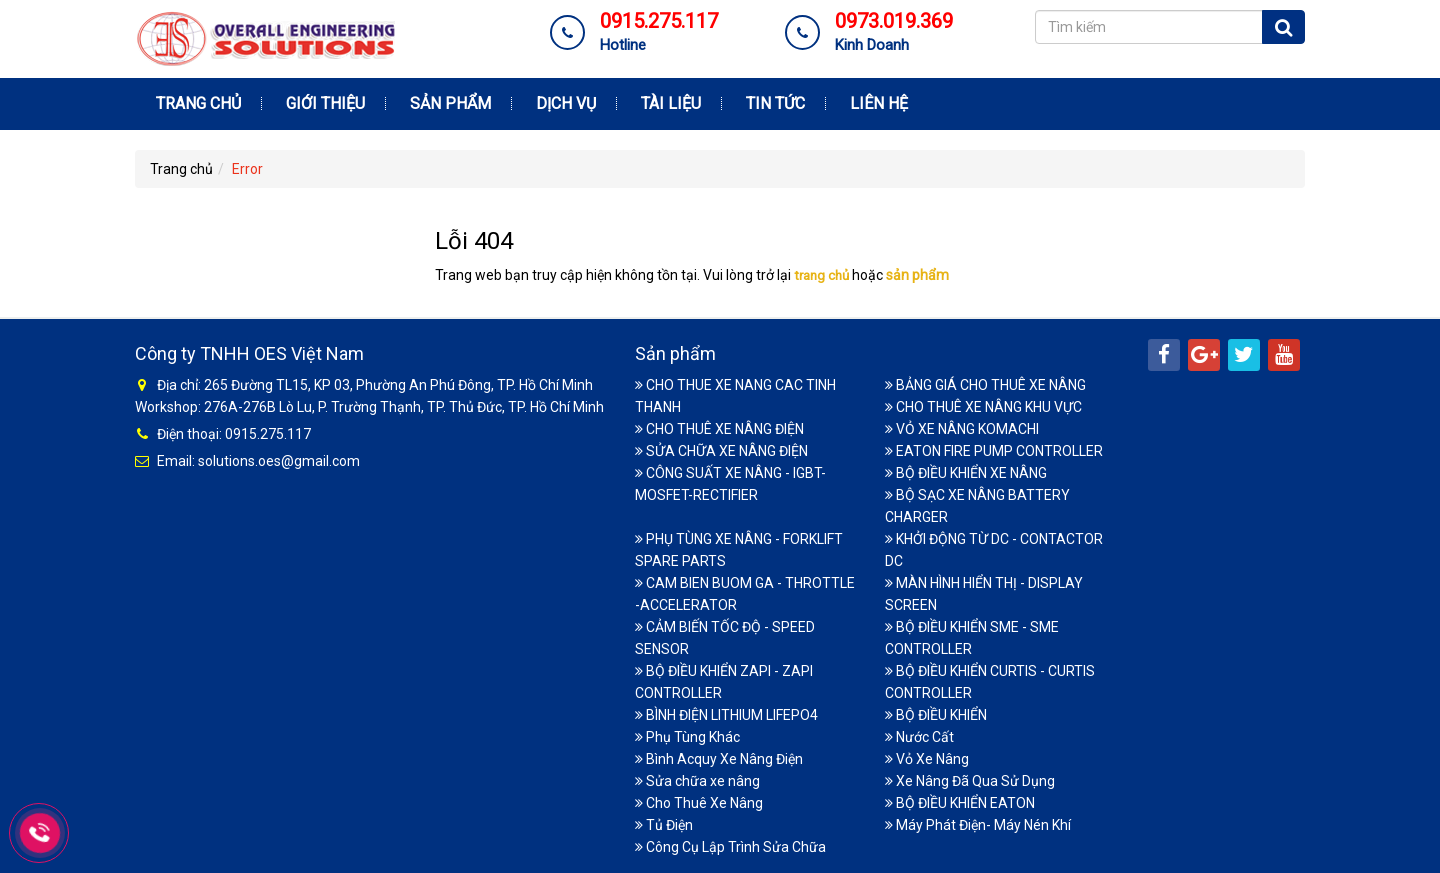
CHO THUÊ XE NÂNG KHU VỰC (983, 407)
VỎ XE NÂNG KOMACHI (962, 429)
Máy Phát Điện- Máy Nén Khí (978, 825)
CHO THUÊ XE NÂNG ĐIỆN (719, 429)
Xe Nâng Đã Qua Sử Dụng (970, 781)
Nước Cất (919, 737)
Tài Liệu (671, 103)
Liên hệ (879, 103)
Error (247, 169)
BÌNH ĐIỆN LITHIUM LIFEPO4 (726, 715)
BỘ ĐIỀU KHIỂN (936, 715)
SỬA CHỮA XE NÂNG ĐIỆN (721, 451)
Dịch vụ (566, 103)
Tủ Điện (664, 825)
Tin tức (775, 103)
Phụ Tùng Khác (687, 737)
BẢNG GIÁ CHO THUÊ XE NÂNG (985, 385)
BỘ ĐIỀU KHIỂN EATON (960, 803)
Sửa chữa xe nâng (697, 781)
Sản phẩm (450, 103)
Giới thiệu (325, 103)
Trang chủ (198, 103)
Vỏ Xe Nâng (927, 759)
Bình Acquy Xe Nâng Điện (719, 759)
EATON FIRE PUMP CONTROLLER (994, 451)
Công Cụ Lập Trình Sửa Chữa (730, 847)
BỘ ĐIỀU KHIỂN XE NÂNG (966, 473)
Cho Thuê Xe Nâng (699, 803)
